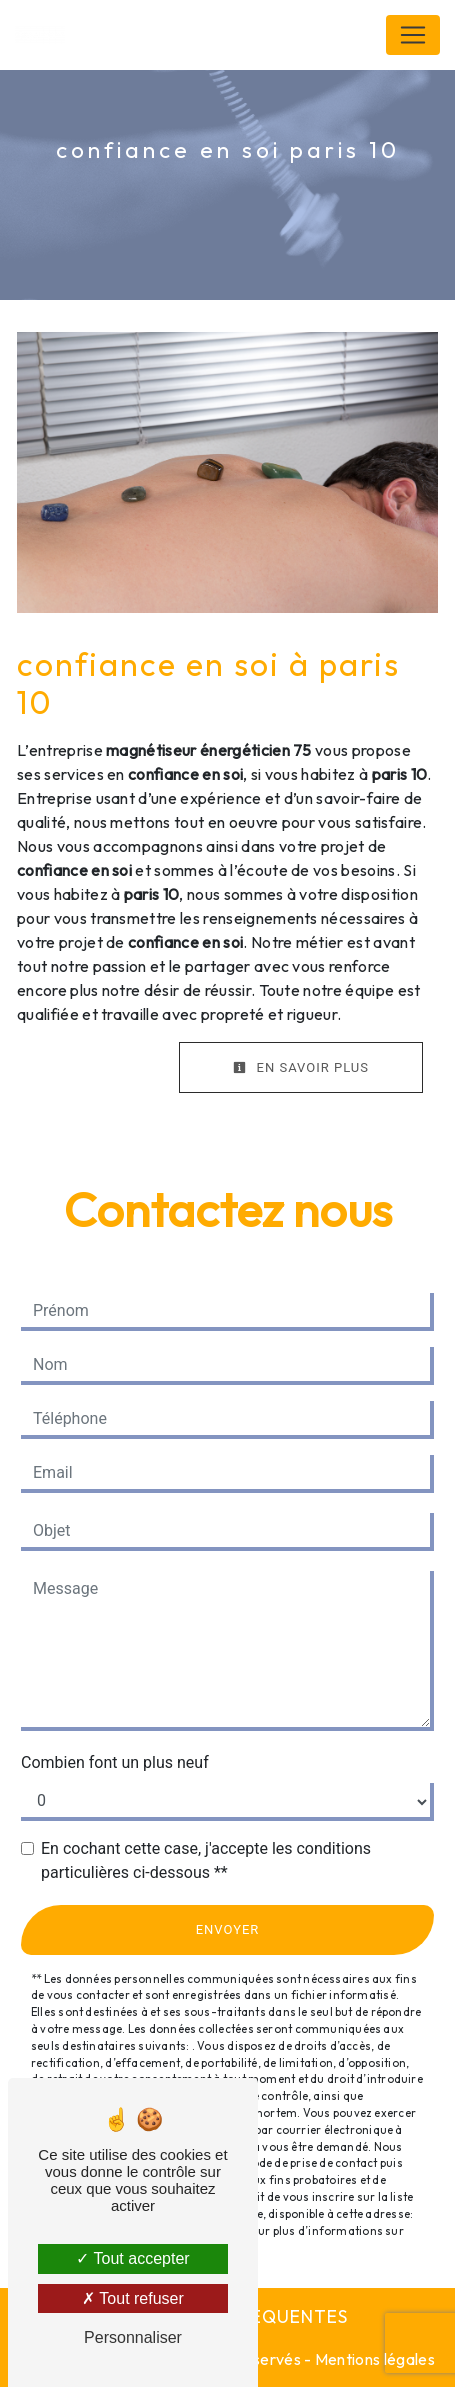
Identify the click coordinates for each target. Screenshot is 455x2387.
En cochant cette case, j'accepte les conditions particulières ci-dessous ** (206, 1860)
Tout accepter (132, 2258)
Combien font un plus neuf (115, 1762)
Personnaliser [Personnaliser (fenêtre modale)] (133, 2337)
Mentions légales (373, 2359)
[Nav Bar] (413, 35)
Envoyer (228, 1929)
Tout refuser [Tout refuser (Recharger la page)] (133, 2298)
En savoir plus (301, 1067)
